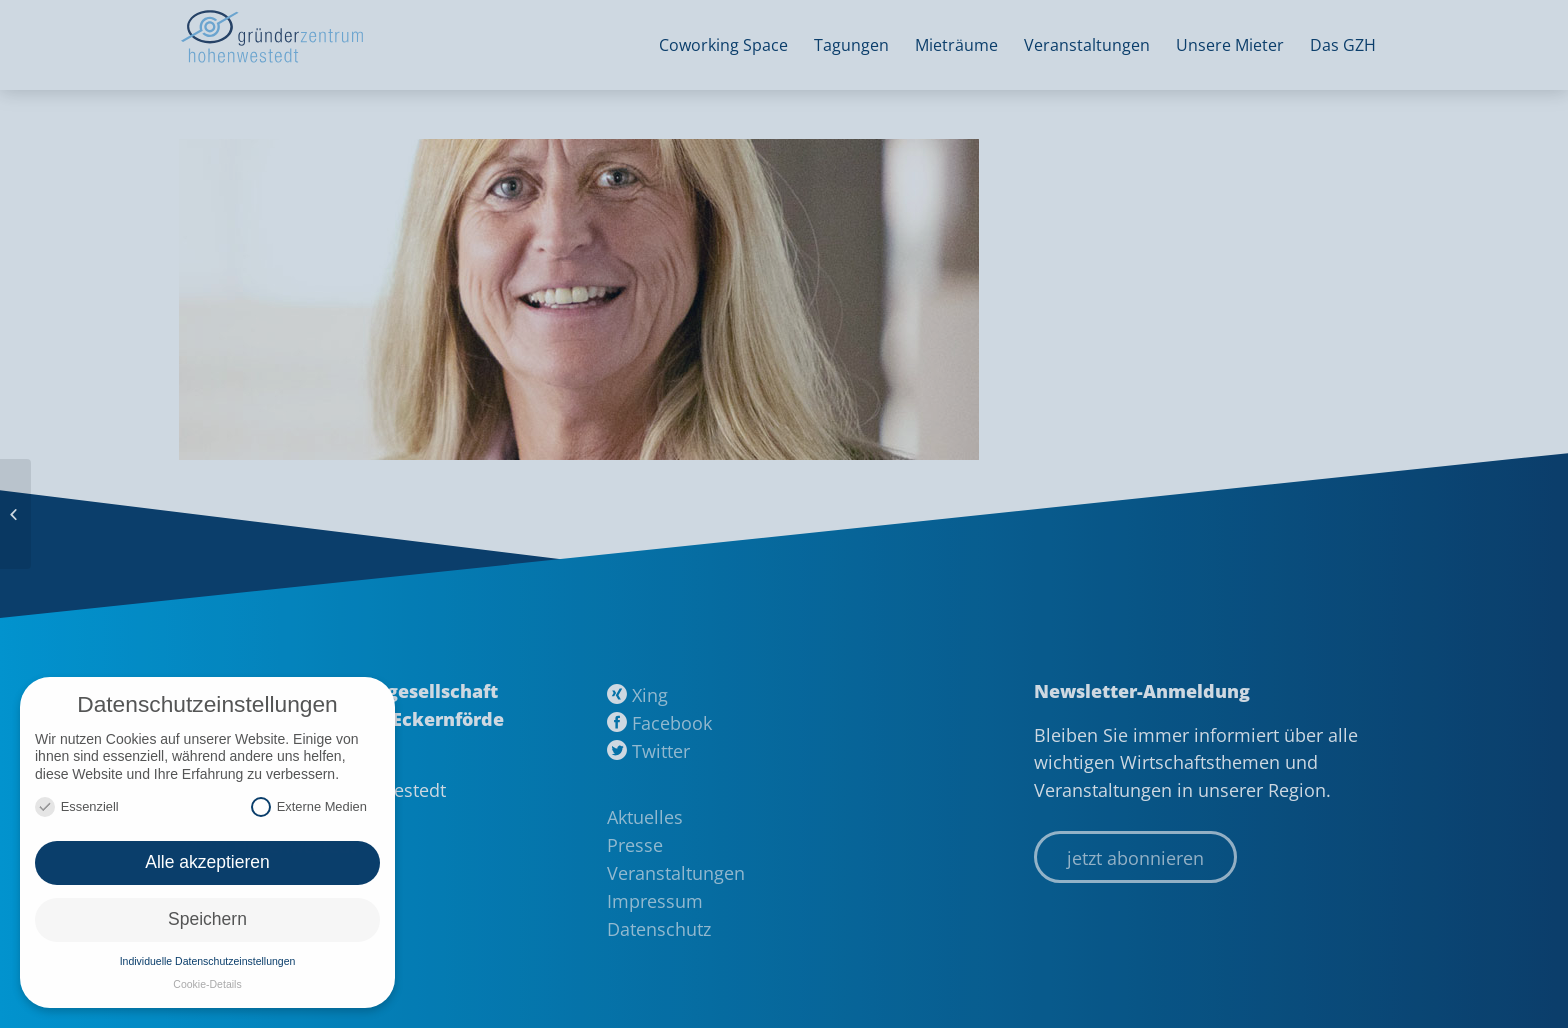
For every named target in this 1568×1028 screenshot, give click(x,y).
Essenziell (77, 806)
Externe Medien (309, 806)
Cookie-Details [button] (207, 984)
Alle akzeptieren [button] (207, 862)
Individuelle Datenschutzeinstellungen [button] (208, 961)
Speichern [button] (207, 919)
